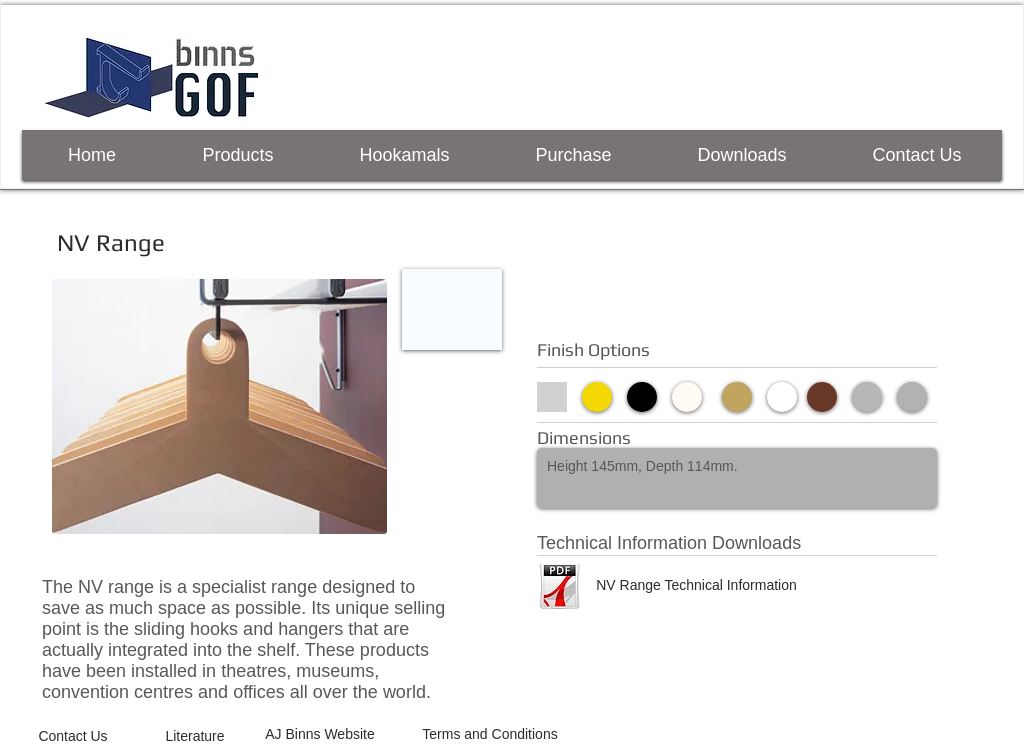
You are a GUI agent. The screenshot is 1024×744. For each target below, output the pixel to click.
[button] (452, 309)
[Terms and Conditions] (490, 734)
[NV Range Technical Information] (696, 585)
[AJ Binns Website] (320, 734)
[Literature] (195, 736)
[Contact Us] (73, 736)
